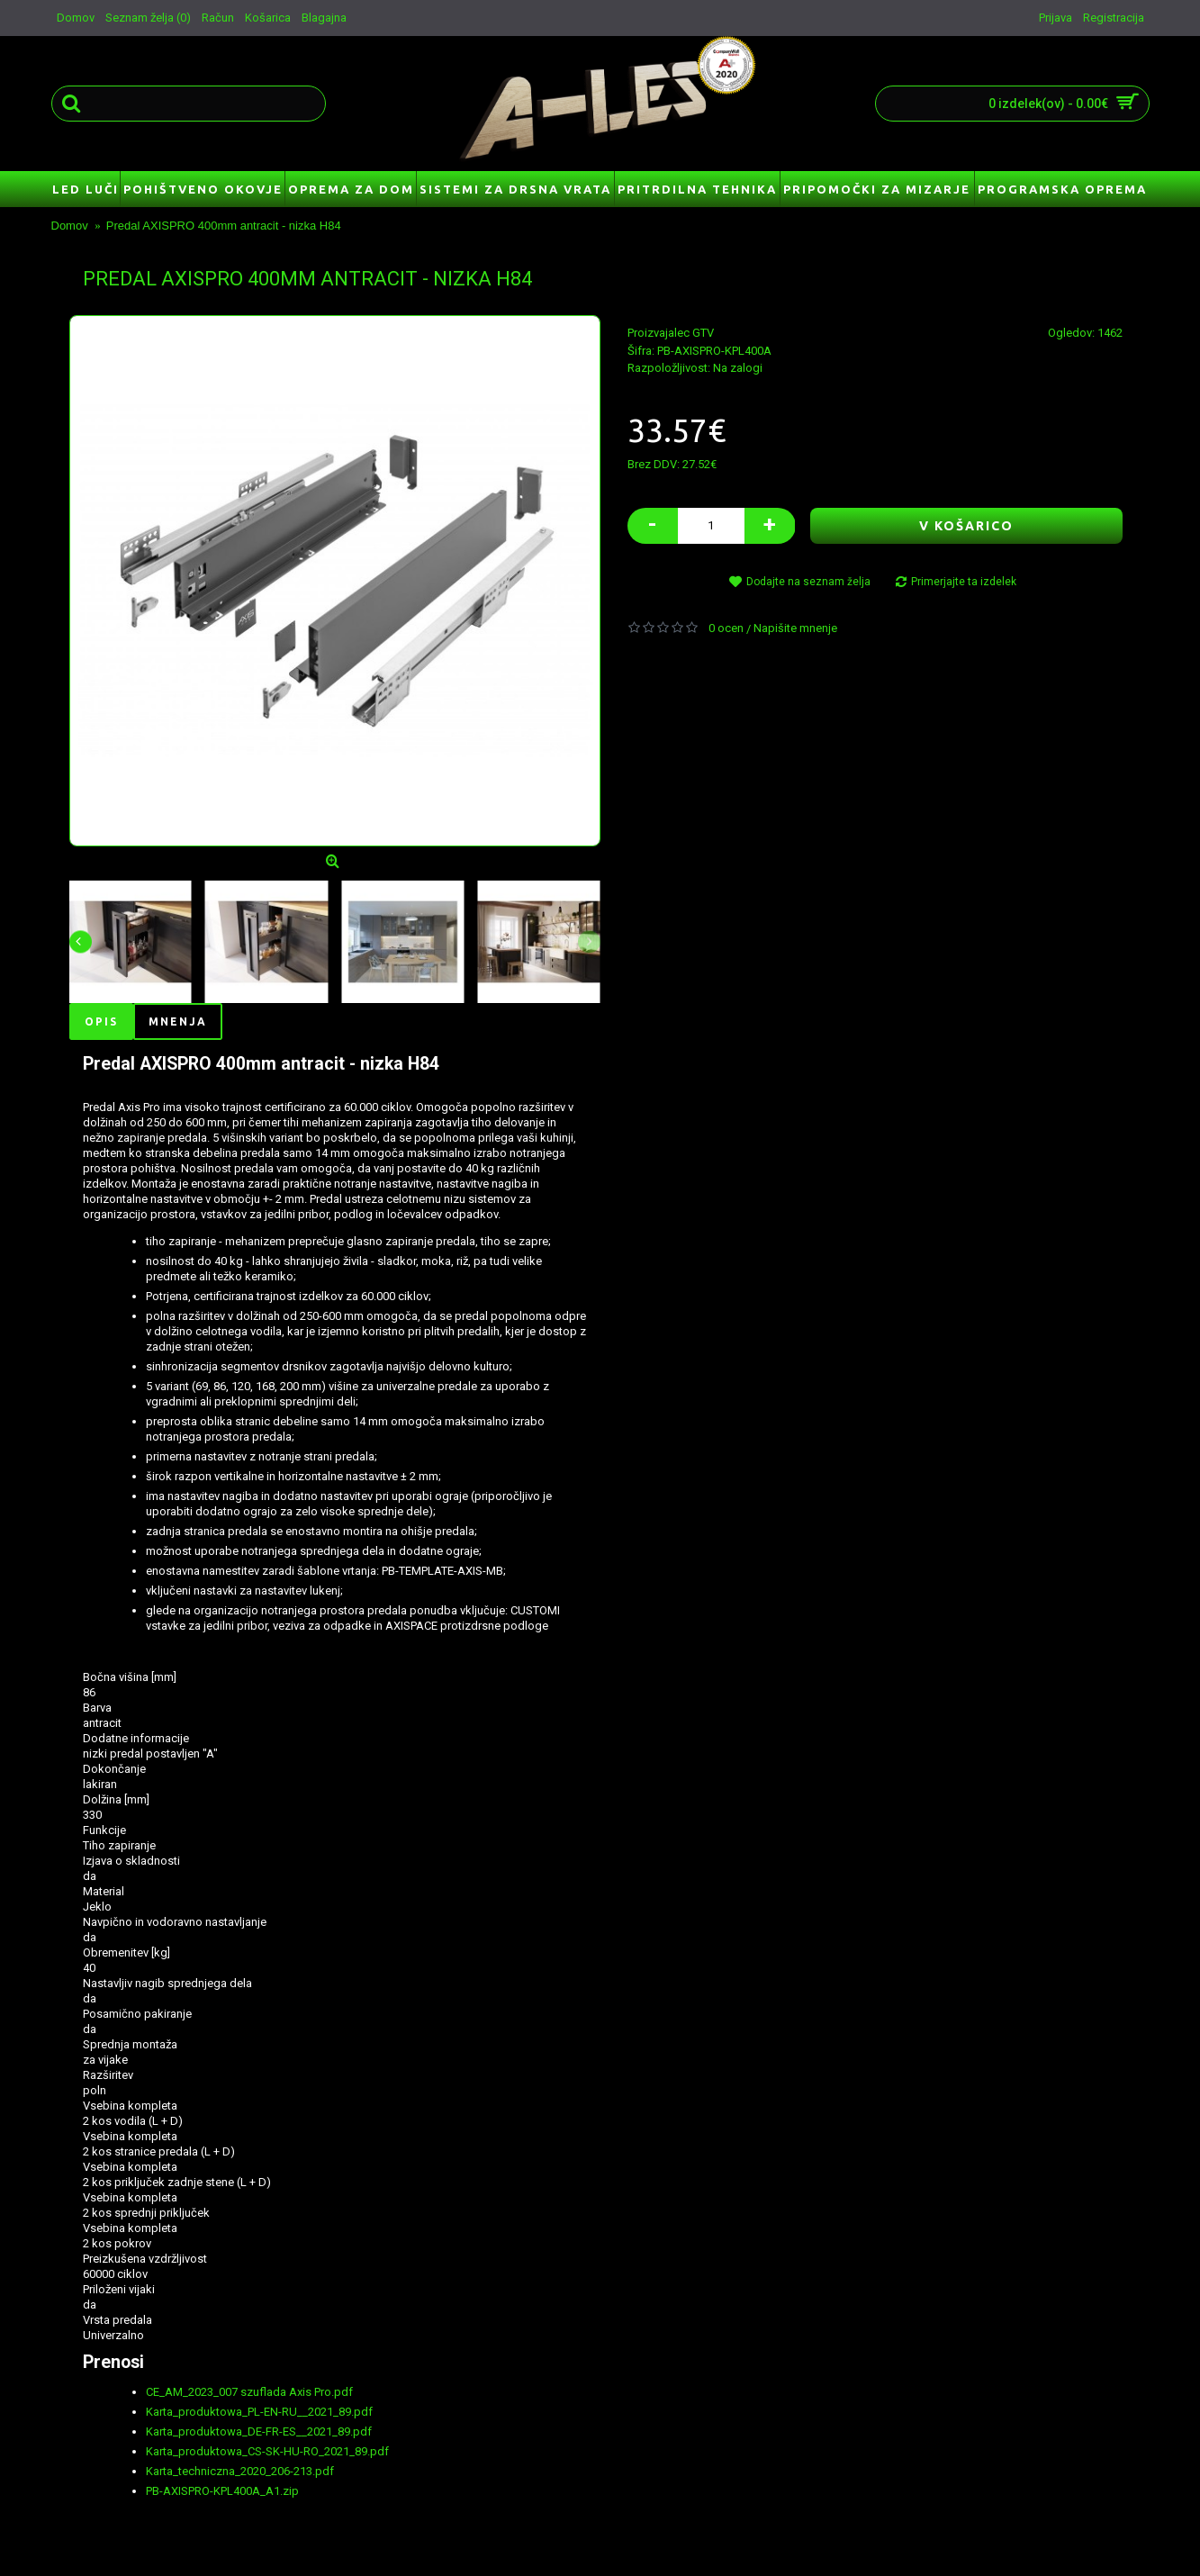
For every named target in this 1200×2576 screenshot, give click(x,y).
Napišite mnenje (795, 628)
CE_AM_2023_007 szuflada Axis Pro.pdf (249, 2392)
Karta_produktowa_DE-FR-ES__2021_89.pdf (259, 2431)
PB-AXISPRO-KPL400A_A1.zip (222, 2491)
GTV (703, 332)
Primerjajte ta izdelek (963, 581)
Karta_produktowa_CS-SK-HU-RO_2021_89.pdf (267, 2451)
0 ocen (726, 628)
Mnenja (178, 1021)
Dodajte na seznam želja (808, 581)
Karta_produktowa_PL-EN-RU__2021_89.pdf (259, 2411)
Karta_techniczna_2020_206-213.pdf (240, 2471)
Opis (101, 1021)
